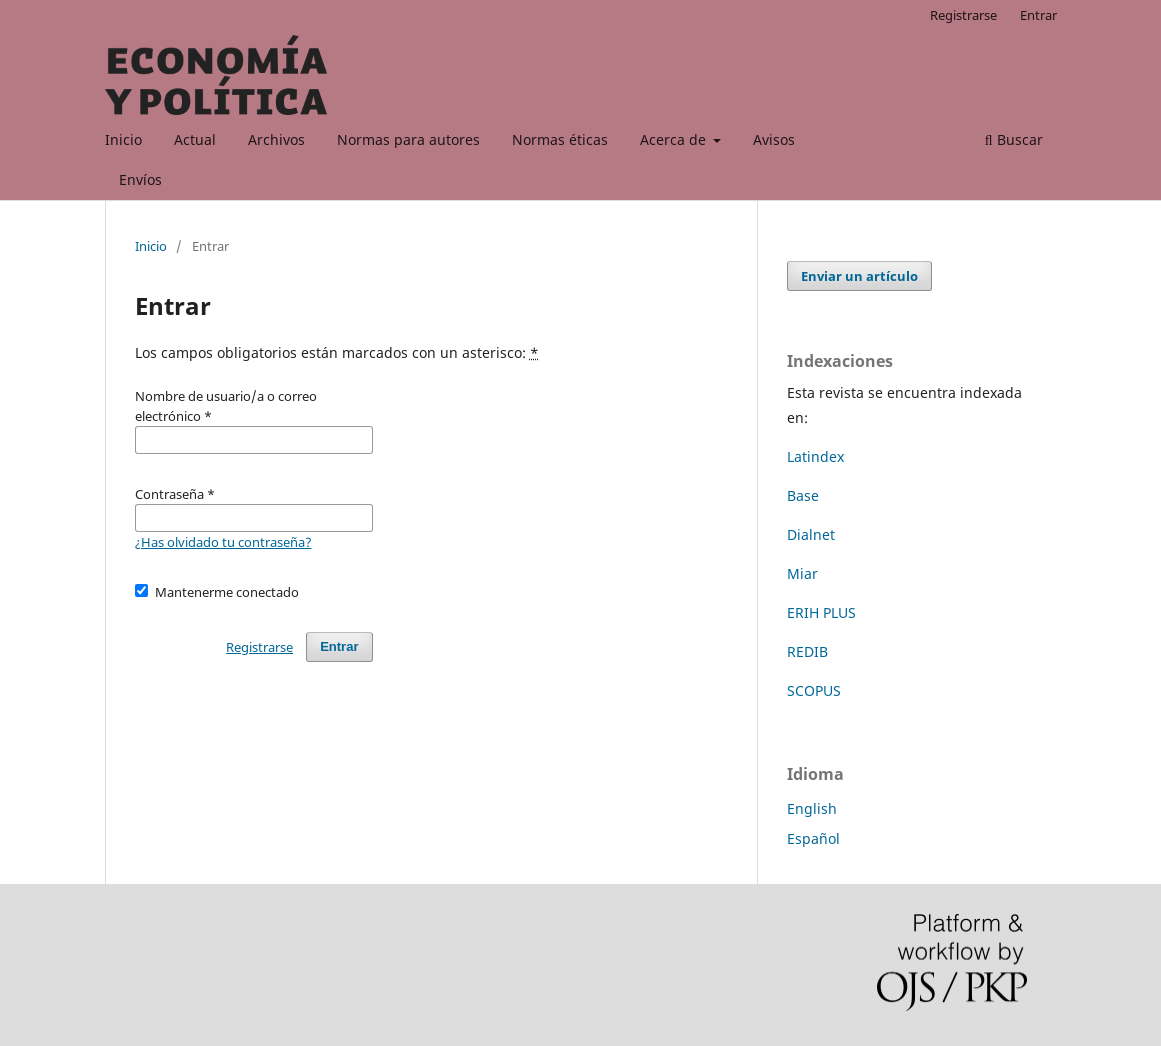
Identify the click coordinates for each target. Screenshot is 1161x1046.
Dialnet (811, 534)
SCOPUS (814, 690)
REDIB (807, 651)
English (812, 808)
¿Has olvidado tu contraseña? (223, 542)
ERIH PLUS (821, 612)
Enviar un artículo (859, 276)
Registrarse (963, 15)
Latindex (815, 456)
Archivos (276, 139)
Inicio (123, 139)
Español (813, 838)
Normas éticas (560, 139)
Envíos (140, 179)
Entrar (1038, 15)
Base (803, 495)
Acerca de (675, 139)
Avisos (774, 139)
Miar (802, 573)
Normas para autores (408, 139)
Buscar (1014, 139)
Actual (195, 139)
